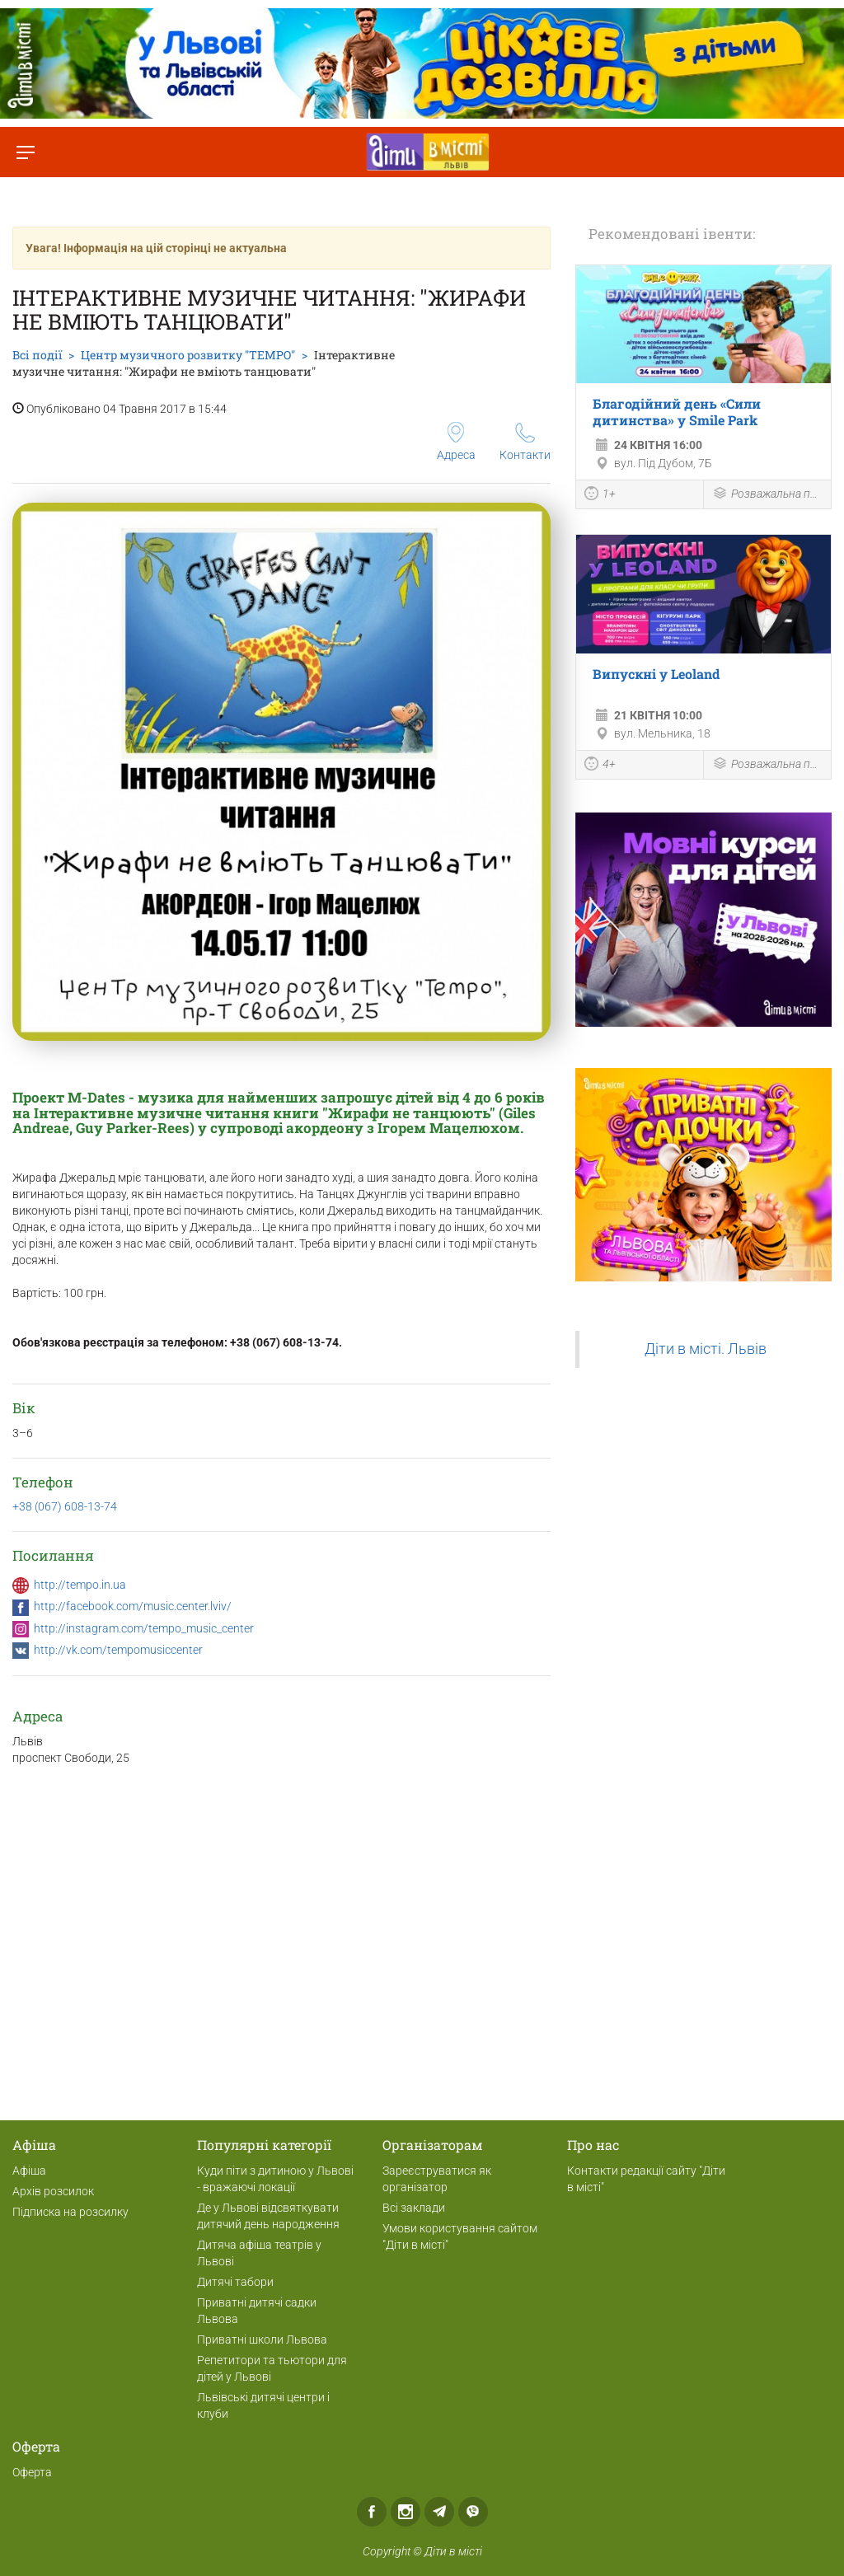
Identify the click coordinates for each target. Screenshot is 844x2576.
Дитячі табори (235, 2281)
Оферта (32, 2472)
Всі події (37, 355)
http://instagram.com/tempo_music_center (144, 1628)
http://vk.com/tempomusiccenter (118, 1649)
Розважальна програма (767, 494)
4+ (600, 765)
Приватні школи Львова (262, 2339)
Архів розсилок (53, 2191)
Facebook (372, 2512)
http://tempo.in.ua (80, 1584)
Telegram (439, 2512)
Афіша (29, 2170)
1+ (600, 495)
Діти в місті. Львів (706, 1349)
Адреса (456, 441)
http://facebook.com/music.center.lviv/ (133, 1606)
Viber (473, 2512)
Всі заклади (413, 2207)
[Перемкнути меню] (25, 152)
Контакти (525, 442)
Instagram (405, 2512)
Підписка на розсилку (70, 2211)
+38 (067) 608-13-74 (64, 1506)
